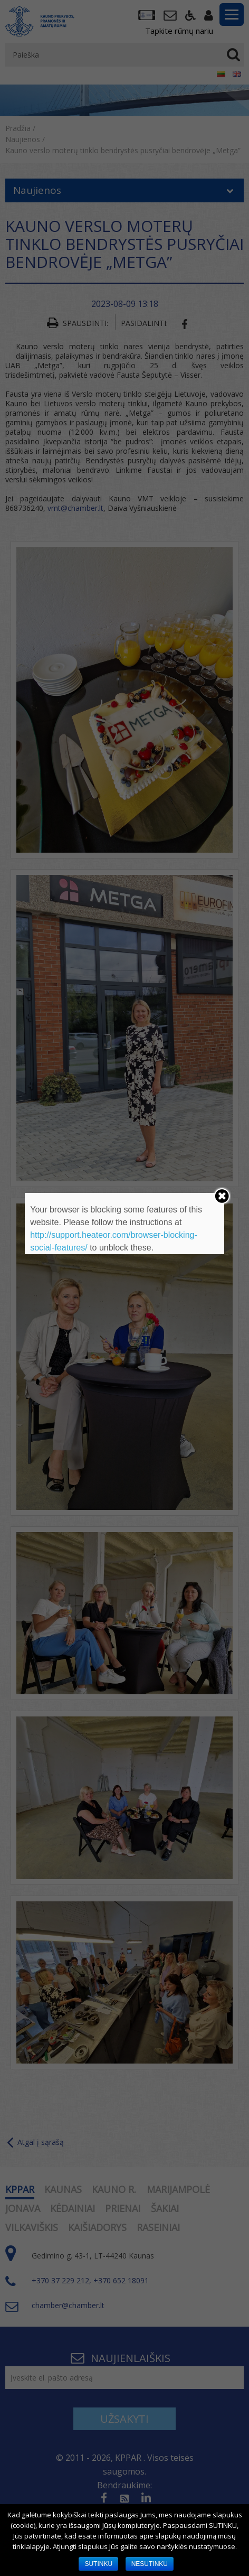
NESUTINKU (149, 2564)
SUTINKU (98, 2564)
